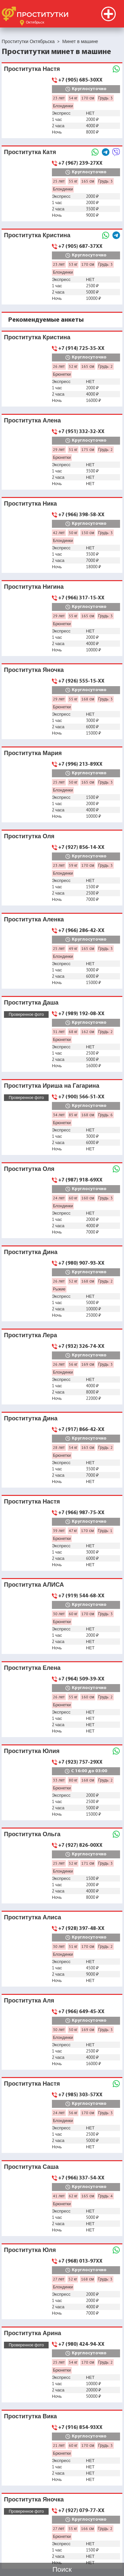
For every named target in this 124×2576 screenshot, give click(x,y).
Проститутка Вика (30, 2416)
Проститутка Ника (30, 503)
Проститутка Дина (31, 1252)
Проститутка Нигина (33, 586)
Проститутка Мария (33, 753)
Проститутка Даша (31, 1002)
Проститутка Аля (29, 2000)
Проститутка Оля (29, 836)
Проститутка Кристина (37, 235)
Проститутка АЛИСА (34, 1584)
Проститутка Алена (32, 420)
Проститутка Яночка (34, 670)
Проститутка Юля (30, 2250)
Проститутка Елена (32, 1668)
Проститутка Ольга (32, 1834)
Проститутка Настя (32, 69)
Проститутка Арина (32, 2333)
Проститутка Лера (30, 1335)
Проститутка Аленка (34, 919)
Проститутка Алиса (32, 1917)
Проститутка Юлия (32, 1751)
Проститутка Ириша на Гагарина (51, 1085)
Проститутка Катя (30, 152)
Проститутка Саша (31, 2166)
